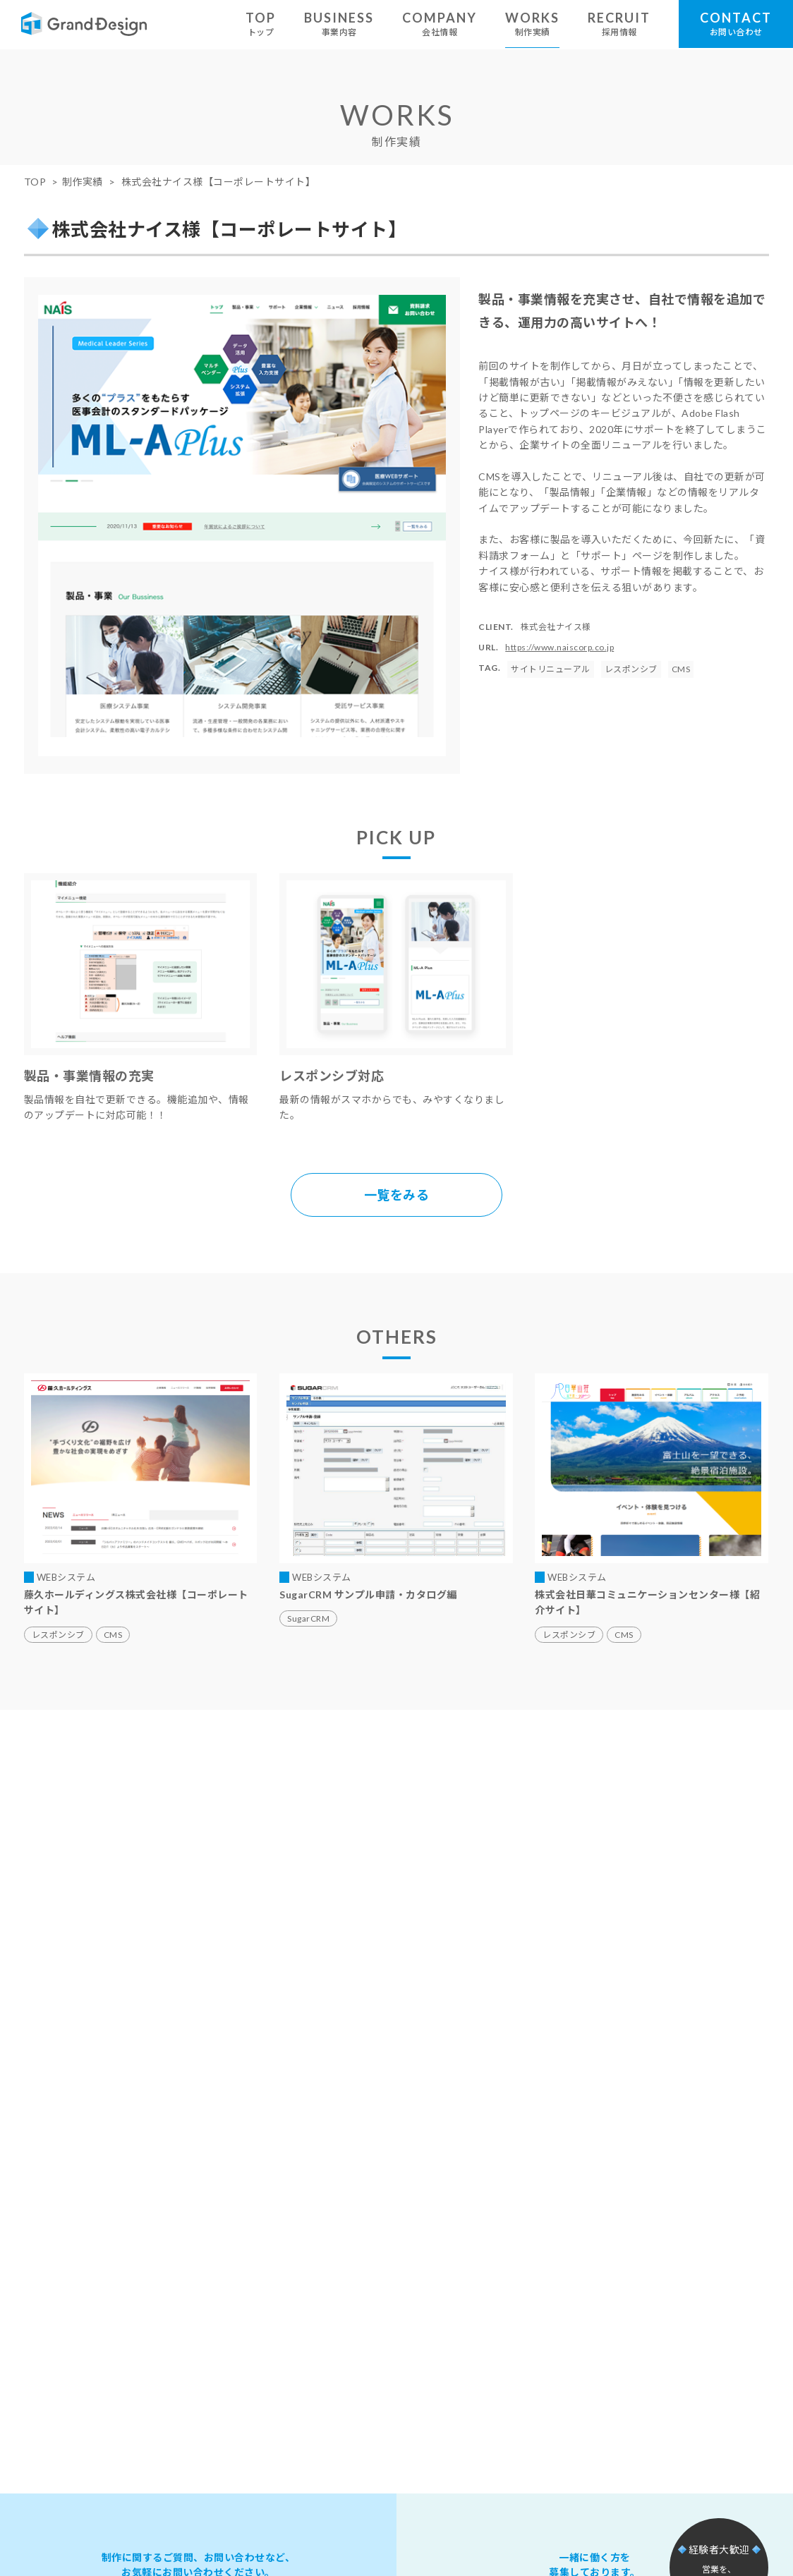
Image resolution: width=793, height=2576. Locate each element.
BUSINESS (339, 24)
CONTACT (736, 24)
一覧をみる (397, 1195)
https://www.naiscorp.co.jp (559, 647)
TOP (261, 24)
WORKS (532, 24)
